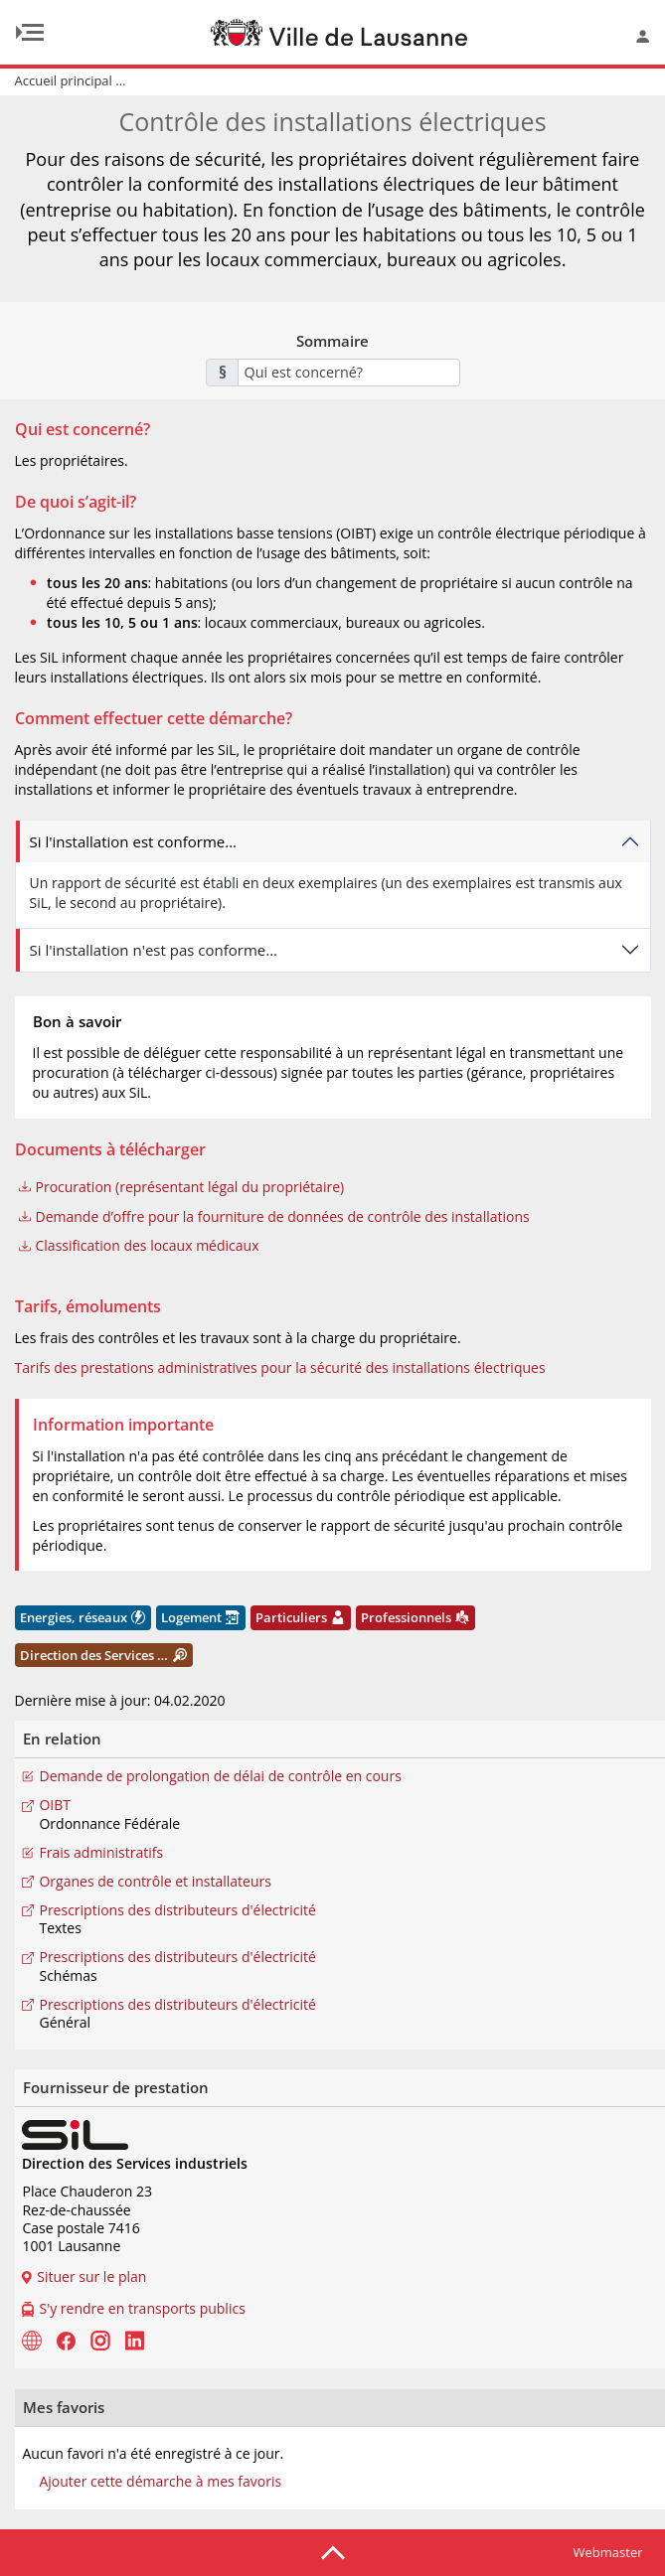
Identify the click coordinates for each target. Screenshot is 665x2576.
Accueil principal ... (70, 80)
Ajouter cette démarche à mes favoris (160, 2482)
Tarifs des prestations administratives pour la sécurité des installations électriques (280, 1367)
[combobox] (349, 372)
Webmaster (608, 2552)
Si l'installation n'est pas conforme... (154, 950)
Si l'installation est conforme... (134, 841)
